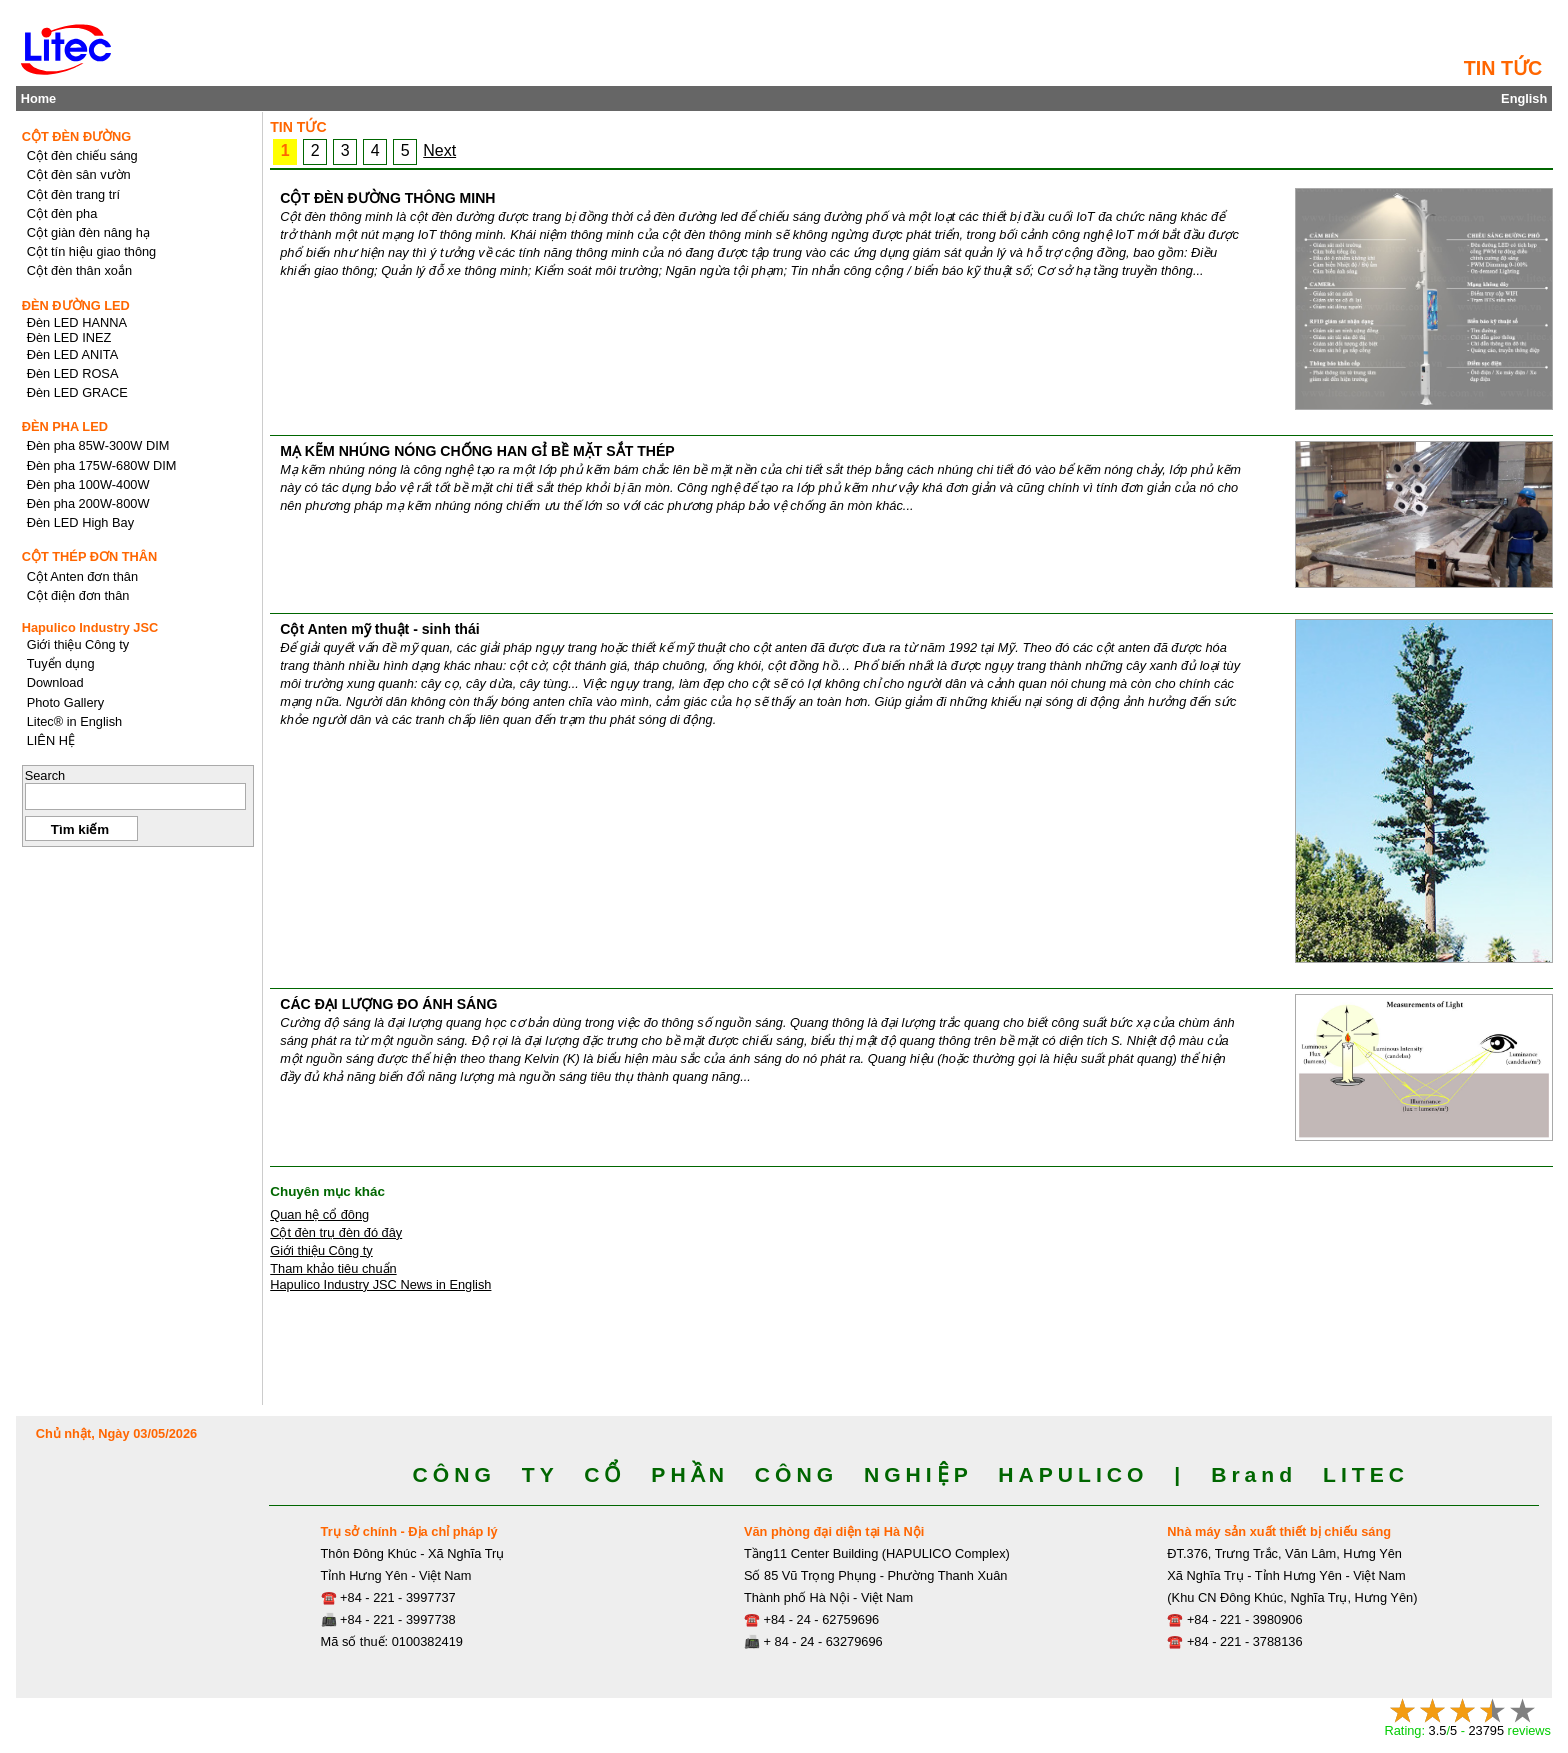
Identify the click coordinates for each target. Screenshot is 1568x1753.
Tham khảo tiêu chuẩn (333, 1268)
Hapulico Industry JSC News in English (380, 1284)
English (1524, 98)
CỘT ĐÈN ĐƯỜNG (77, 136)
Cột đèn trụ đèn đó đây (336, 1232)
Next (439, 150)
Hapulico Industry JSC (90, 627)
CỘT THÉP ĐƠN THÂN (90, 556)
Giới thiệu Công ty (321, 1250)
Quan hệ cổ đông (319, 1214)
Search (45, 775)
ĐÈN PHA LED (65, 426)
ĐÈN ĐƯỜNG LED (76, 305)
